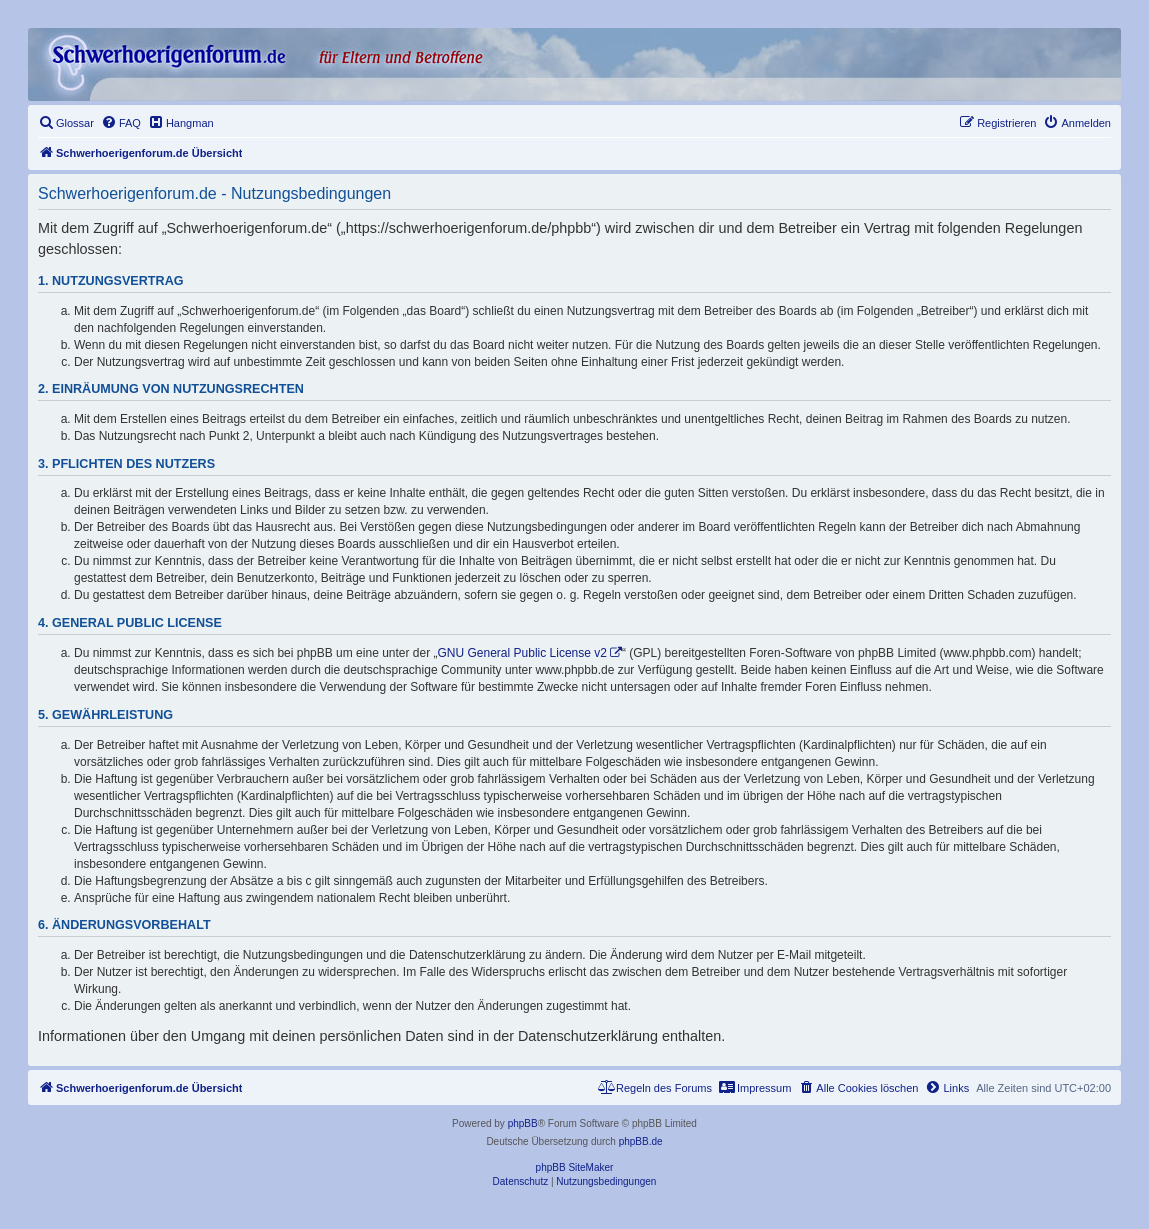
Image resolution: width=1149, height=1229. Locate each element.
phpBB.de (641, 1141)
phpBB (523, 1123)
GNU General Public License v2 (522, 653)
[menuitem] (66, 123)
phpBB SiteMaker (575, 1167)
